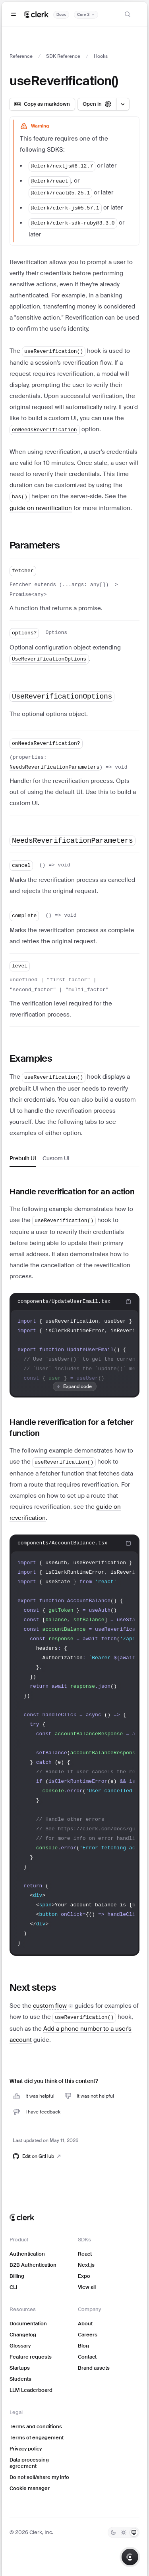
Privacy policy (26, 2449)
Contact (87, 2357)
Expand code (73, 1386)
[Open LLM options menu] (122, 104)
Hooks (101, 56)
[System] (134, 2532)
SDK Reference (63, 56)
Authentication (27, 2254)
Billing (17, 2276)
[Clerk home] (22, 2217)
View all (87, 2287)
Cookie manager (30, 2488)
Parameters (35, 545)
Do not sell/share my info (39, 2477)
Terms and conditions (36, 2426)
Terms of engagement (37, 2438)
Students (20, 2379)
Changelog (23, 2335)
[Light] (124, 2532)
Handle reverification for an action (72, 1191)
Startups (20, 2368)
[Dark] (113, 2532)
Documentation (28, 2324)
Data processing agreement (29, 2463)
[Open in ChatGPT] (97, 104)
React (85, 2254)
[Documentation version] (86, 15)
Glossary (20, 2346)
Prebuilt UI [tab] (23, 1158)
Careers (87, 2335)
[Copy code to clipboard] (128, 1301)
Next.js (86, 2265)
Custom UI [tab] (56, 1158)
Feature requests (31, 2357)
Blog (83, 2346)
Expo (84, 2276)
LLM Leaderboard (31, 2390)
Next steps (33, 1987)
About (85, 2324)
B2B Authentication (33, 2265)
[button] (53, 2005)
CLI (13, 2287)
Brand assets (94, 2368)
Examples (31, 1058)
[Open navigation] (13, 14)
